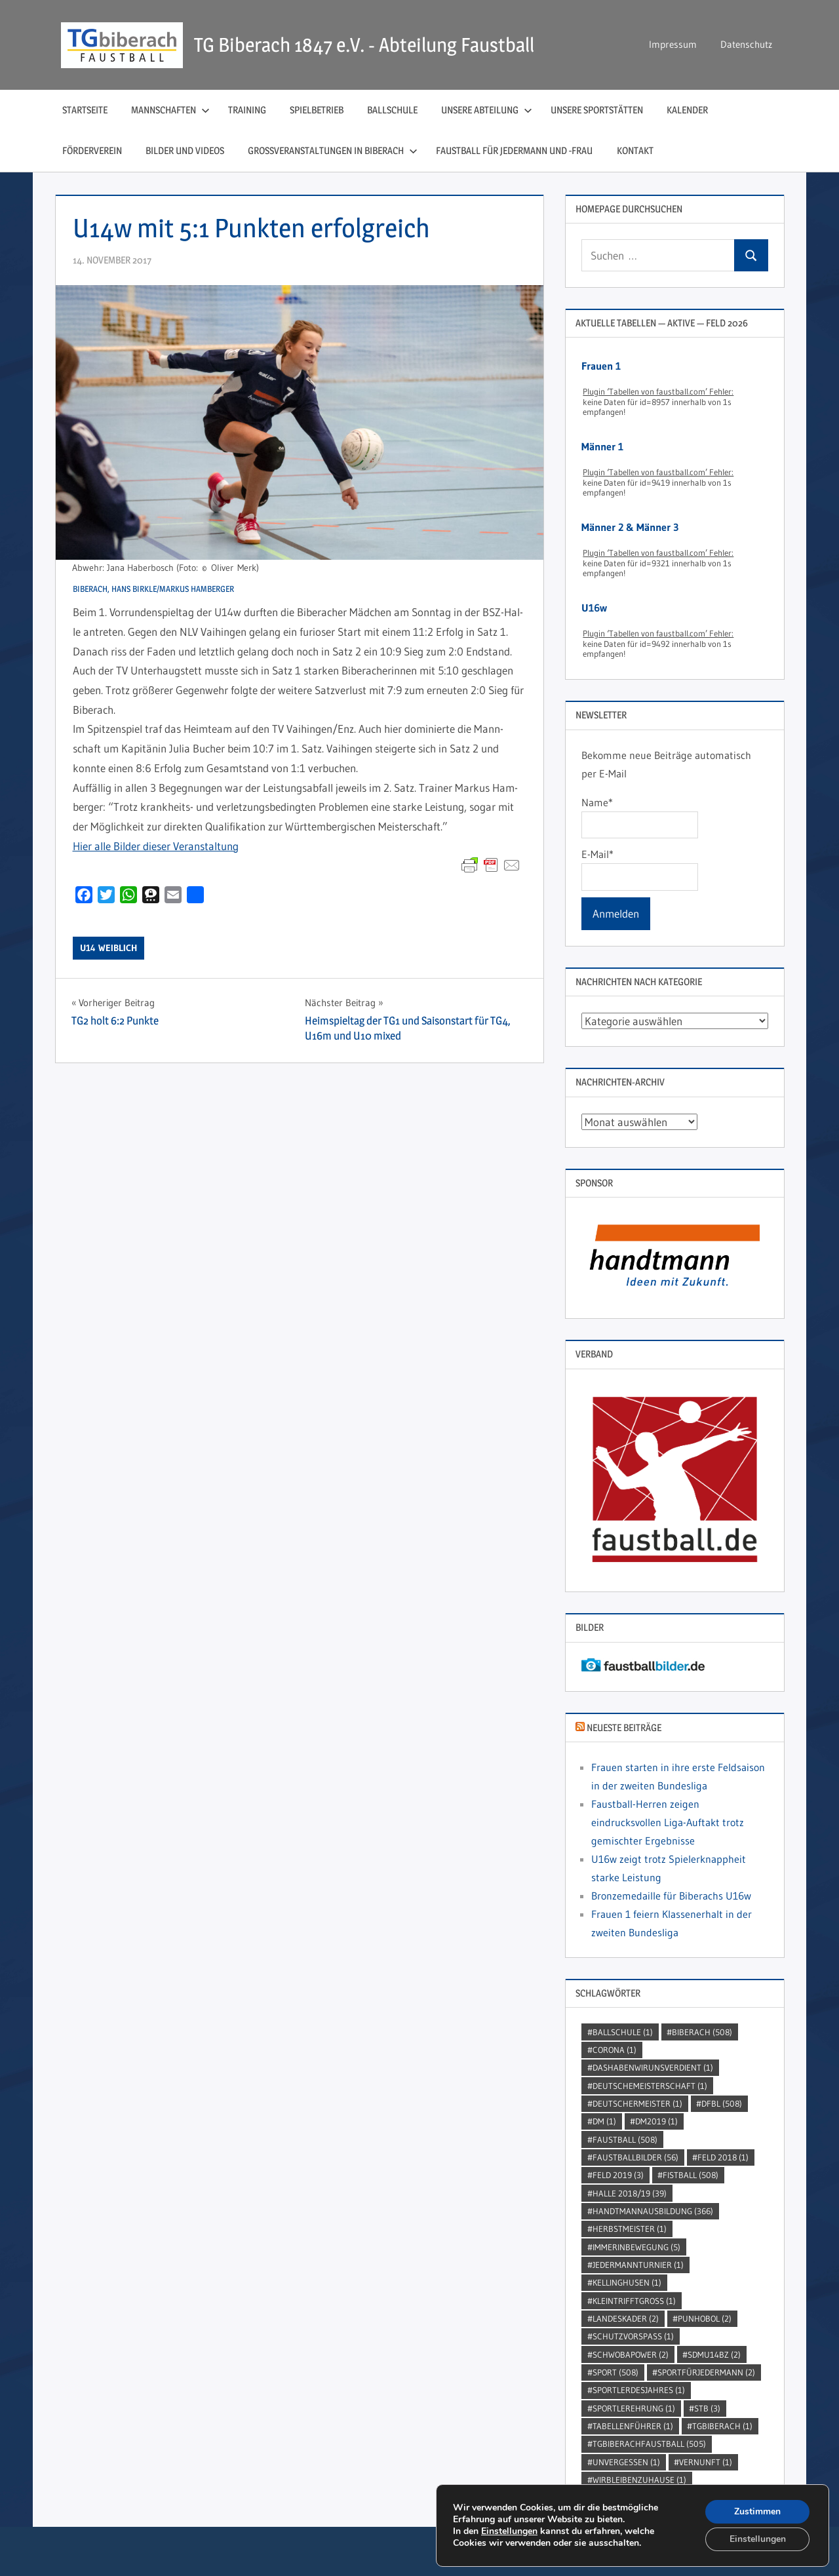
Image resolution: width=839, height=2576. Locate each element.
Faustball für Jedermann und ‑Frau (514, 150)
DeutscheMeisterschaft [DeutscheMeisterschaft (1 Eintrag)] (650, 2085)
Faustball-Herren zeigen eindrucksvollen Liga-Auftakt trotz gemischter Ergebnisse (667, 1822)
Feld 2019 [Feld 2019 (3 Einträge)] (618, 2175)
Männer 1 (602, 446)
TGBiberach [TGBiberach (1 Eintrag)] (722, 2426)
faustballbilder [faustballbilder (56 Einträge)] (635, 2157)
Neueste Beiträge (624, 1727)
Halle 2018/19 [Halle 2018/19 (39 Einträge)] (630, 2193)
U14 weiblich (108, 948)
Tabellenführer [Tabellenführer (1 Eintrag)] (633, 2426)
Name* (639, 817)
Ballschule (392, 110)
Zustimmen (757, 2511)
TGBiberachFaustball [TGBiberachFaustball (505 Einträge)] (649, 2443)
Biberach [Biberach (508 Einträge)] (702, 2032)
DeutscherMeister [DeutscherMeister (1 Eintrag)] (637, 2103)
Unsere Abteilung (486, 110)
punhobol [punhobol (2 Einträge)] (705, 2318)
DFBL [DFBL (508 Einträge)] (721, 2103)
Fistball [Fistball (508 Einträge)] (690, 2175)
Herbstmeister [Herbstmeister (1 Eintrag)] (630, 2228)
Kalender (687, 110)
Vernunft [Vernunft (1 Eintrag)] (705, 2462)
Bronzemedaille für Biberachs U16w (671, 1895)
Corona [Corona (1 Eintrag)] (614, 2049)
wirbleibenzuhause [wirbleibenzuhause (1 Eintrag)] (639, 2479)
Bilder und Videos (185, 150)
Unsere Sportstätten (597, 110)
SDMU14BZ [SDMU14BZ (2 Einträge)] (714, 2354)
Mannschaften (170, 110)
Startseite (84, 110)
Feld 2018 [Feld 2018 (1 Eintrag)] (723, 2157)
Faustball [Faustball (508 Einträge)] (625, 2139)
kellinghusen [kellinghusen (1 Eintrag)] (627, 2282)
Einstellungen (509, 2531)
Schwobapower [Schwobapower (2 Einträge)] (631, 2354)
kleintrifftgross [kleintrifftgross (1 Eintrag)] (634, 2300)
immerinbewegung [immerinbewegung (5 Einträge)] (636, 2247)
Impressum (673, 44)
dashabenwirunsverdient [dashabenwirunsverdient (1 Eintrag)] (653, 2067)
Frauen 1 (601, 365)
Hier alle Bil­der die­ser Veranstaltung (156, 846)
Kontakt (635, 150)
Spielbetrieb (316, 110)
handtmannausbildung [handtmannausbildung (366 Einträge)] (653, 2211)
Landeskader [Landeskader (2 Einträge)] (626, 2318)
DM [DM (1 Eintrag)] (604, 2121)
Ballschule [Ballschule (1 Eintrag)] (623, 2032)
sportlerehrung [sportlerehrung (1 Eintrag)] (634, 2408)
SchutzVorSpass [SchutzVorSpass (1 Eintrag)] (633, 2336)
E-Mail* (639, 869)
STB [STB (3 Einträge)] (707, 2408)
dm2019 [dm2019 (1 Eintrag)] (656, 2121)
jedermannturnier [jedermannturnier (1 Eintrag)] (638, 2264)
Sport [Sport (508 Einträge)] (615, 2372)
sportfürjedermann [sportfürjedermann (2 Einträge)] (706, 2372)
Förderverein (92, 150)
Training (247, 110)
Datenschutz (746, 44)
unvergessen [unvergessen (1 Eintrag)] (626, 2462)
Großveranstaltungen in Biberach (333, 150)
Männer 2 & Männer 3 (629, 527)
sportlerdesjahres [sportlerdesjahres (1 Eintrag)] (639, 2390)
